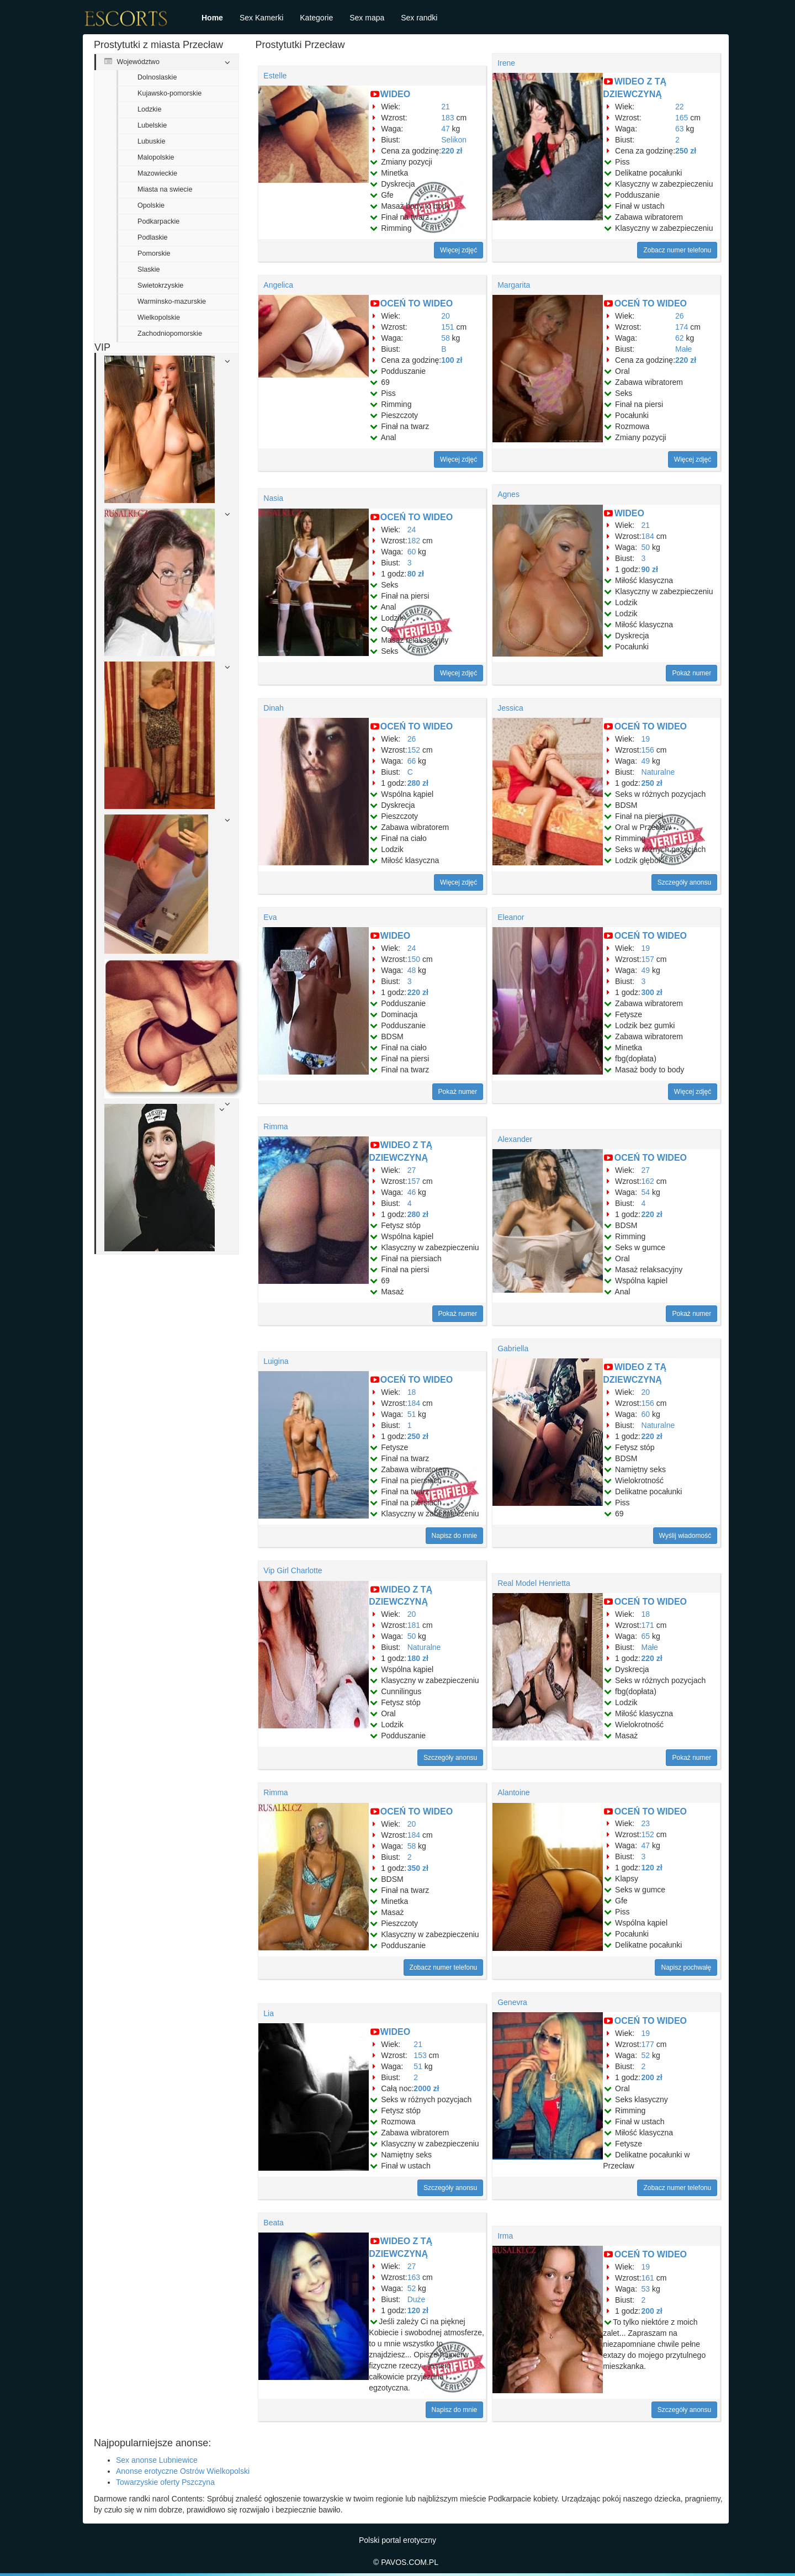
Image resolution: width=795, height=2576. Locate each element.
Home (212, 17)
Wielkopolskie (158, 317)
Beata (273, 2222)
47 (445, 128)
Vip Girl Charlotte (292, 1570)
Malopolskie (155, 157)
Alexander (514, 1139)
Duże (416, 2299)
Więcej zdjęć (458, 250)
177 (648, 2044)
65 (646, 1636)
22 (679, 106)
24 (411, 529)
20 (445, 315)
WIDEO (395, 94)
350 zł (417, 1868)
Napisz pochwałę (686, 1967)
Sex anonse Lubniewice (157, 2460)
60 (411, 551)
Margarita (513, 285)
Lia (268, 2013)
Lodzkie (149, 109)
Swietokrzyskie (160, 285)
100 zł (451, 360)
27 (411, 1170)
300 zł (652, 992)
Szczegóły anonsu (684, 882)
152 (413, 749)
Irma (505, 2235)
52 (646, 2055)
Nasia (273, 498)
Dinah (273, 707)
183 (447, 117)
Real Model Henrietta (533, 1583)
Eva (270, 917)
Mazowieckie (157, 173)
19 (646, 738)
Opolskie (151, 205)
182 (413, 540)
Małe (683, 349)
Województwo (132, 62)
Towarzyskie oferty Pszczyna (165, 2482)
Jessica (510, 707)
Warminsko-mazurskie (171, 301)
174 (681, 326)
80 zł (415, 573)
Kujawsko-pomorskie (169, 93)
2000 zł (426, 2088)
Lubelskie (152, 125)
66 (411, 761)
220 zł (451, 150)
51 (411, 1414)
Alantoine (513, 1792)
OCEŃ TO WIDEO (416, 303)
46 (411, 1192)
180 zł (417, 1658)
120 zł (652, 1867)
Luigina (275, 1361)
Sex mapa (366, 17)
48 (411, 970)
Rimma (275, 1126)
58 (445, 338)
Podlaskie (152, 237)
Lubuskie (151, 141)
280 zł (417, 783)
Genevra (512, 2002)
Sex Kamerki (261, 17)
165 (681, 117)
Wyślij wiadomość (685, 1536)
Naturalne (658, 772)
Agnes (508, 494)
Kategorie (316, 17)
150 (413, 959)
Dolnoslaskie (157, 77)
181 (413, 1625)
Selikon (454, 139)
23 (646, 1823)
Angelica (278, 285)
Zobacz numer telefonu (677, 250)
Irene (506, 63)
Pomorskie (154, 253)
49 (646, 761)
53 (646, 2288)
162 (648, 1181)
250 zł (685, 150)
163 (413, 2277)
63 (679, 128)
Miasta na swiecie (164, 189)
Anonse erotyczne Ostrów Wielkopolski (183, 2471)
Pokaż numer (691, 673)
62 (679, 338)
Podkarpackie (158, 221)
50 (646, 547)
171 (648, 1625)
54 (646, 1192)
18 (411, 1392)
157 (648, 959)
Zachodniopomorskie (169, 333)
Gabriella (512, 1348)
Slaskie (148, 269)
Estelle (275, 75)
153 (420, 2055)
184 (648, 536)
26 (679, 315)
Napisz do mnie (455, 1536)
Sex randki (419, 17)
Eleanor (510, 917)
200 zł (652, 2077)
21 (445, 106)
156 (648, 749)
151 (447, 326)
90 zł (650, 569)
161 (648, 2277)
